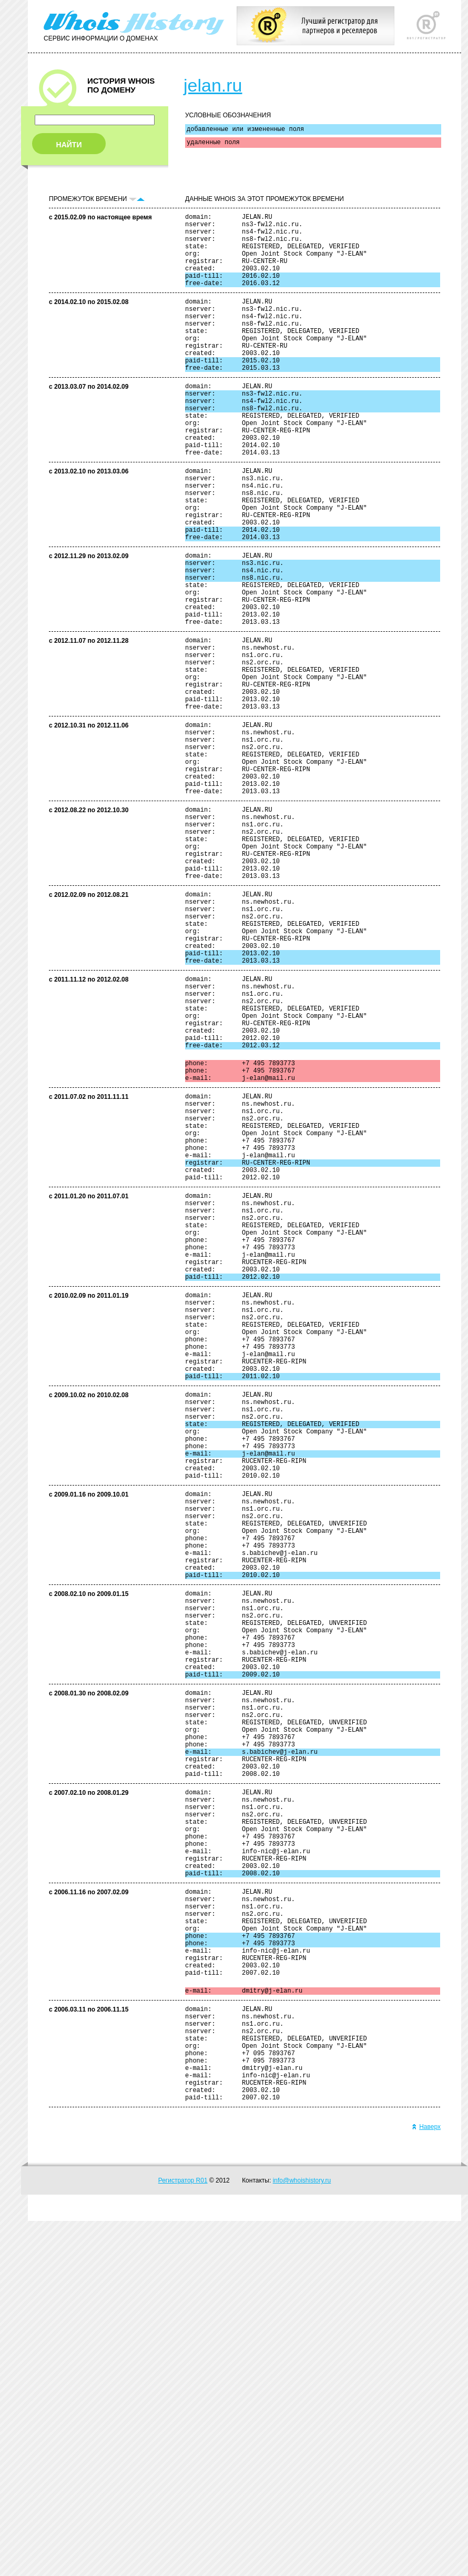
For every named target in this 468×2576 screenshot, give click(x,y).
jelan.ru (213, 85)
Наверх (426, 2482)
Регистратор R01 (183, 2535)
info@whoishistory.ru (302, 2535)
